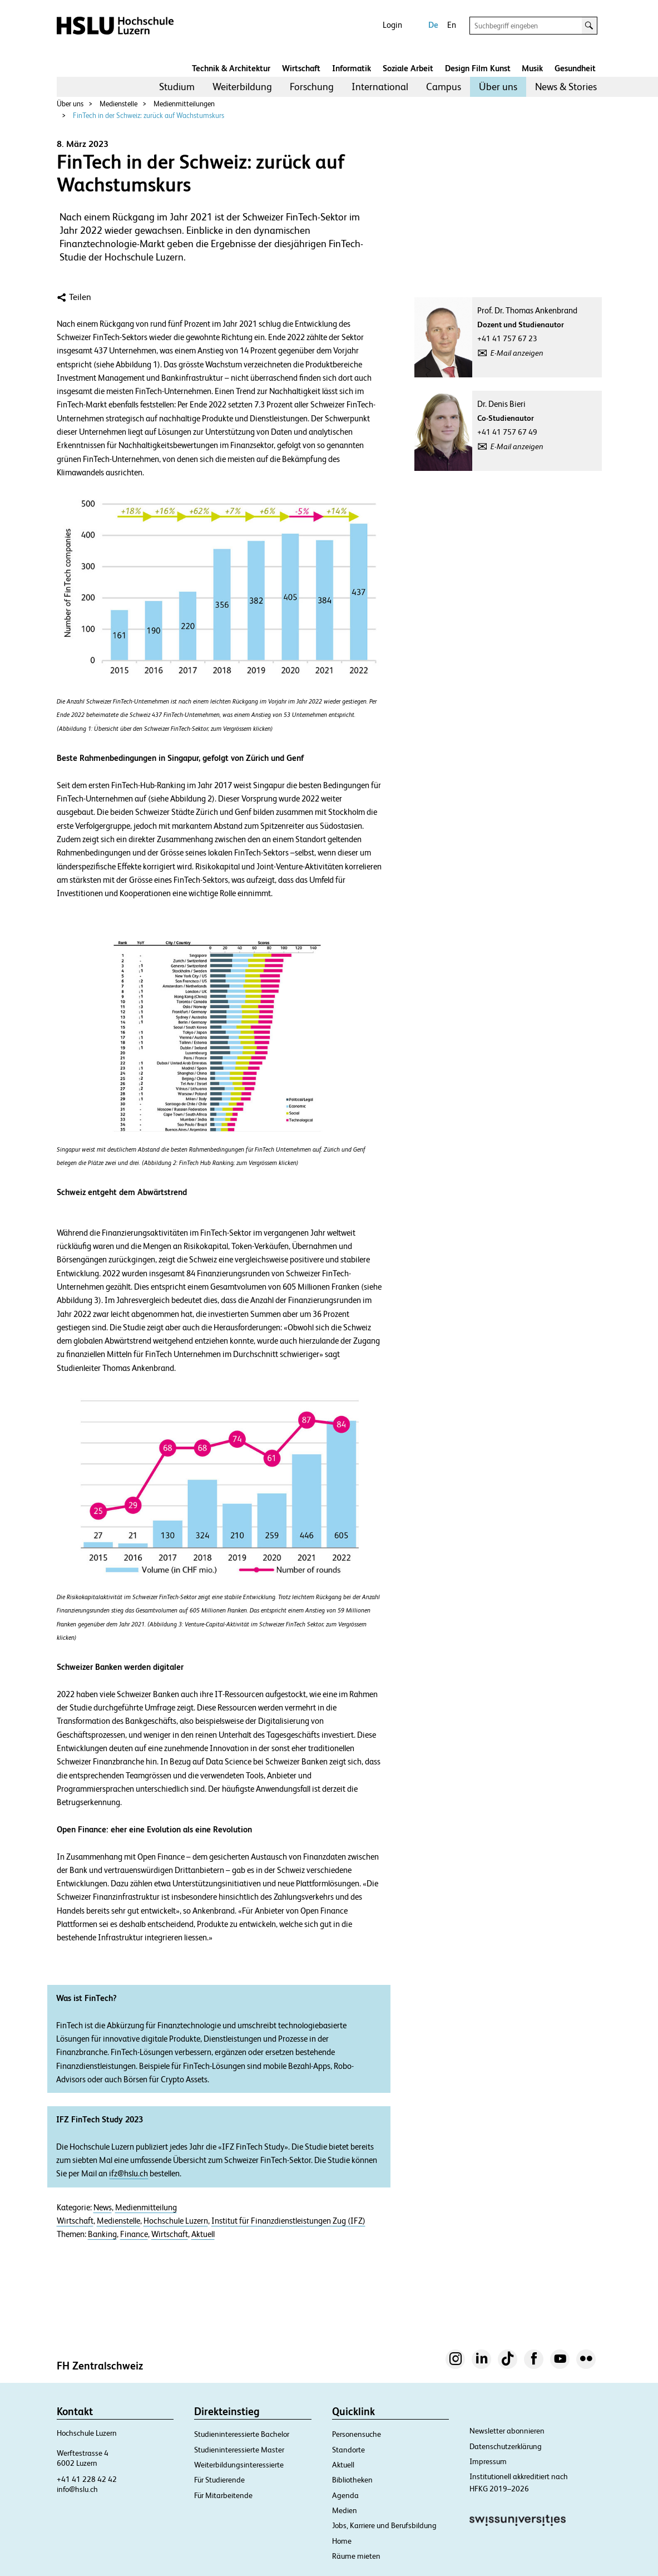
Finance (134, 2234)
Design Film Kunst (478, 68)
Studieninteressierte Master (239, 2449)
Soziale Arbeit (408, 68)
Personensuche (356, 2434)
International (380, 86)
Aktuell (203, 2234)
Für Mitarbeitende (223, 2495)
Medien (344, 2510)
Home (342, 2540)
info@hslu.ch (77, 2489)
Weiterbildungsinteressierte (239, 2464)
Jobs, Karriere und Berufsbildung (384, 2525)
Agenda (345, 2495)
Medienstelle (118, 104)
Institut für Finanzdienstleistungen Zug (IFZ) (288, 2220)
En (451, 25)
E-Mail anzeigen (517, 352)
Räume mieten (356, 2556)
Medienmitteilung (146, 2207)
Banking (102, 2234)
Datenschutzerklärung (505, 2446)
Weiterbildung (242, 86)
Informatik (351, 68)
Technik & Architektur (231, 68)
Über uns (498, 86)
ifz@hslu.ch (128, 2173)
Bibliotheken (352, 2479)
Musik (532, 68)
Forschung (312, 86)
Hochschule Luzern (176, 2220)
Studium (177, 86)
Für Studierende (219, 2479)
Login (392, 25)
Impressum (488, 2461)
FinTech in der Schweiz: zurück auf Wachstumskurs (148, 115)
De (433, 25)
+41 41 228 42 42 (87, 2479)
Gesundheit (575, 68)
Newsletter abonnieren (507, 2430)
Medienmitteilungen (184, 104)
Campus (443, 86)
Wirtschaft (301, 68)
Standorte (348, 2449)
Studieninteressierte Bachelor (241, 2434)
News (102, 2207)
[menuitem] (177, 87)
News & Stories (566, 86)
